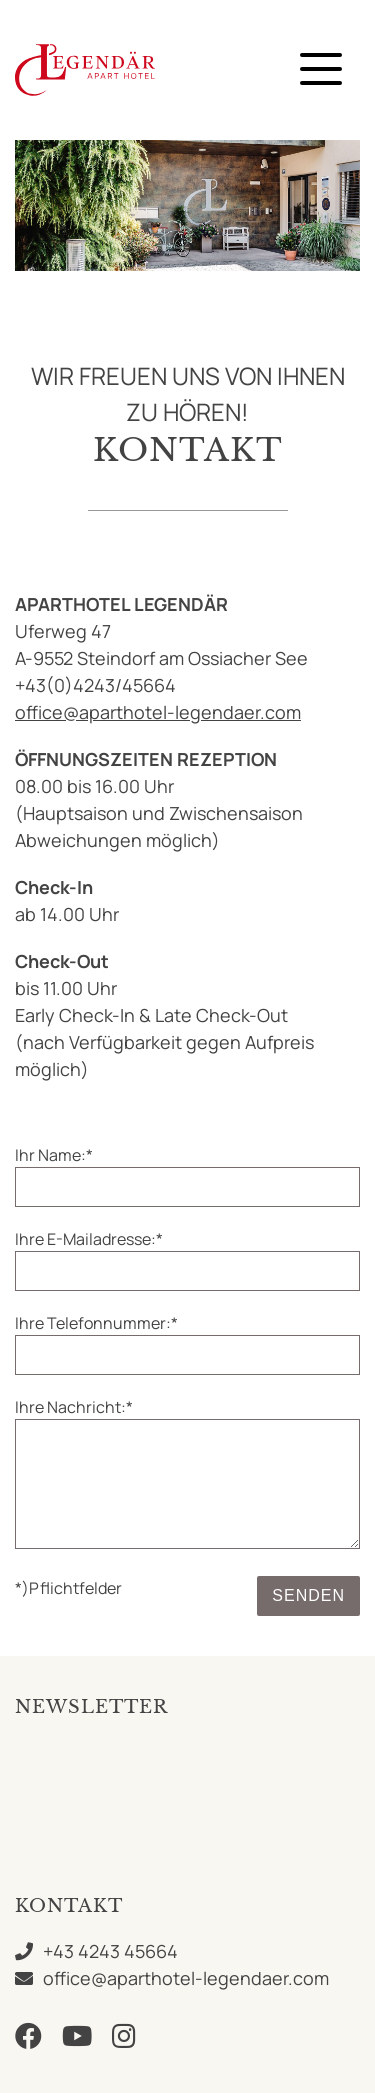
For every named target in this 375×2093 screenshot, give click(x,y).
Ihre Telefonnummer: (96, 1322)
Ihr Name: (54, 1154)
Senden (308, 1595)
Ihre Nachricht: (74, 1406)
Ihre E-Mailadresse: (89, 1238)
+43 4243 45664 (110, 1951)
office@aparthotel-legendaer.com (158, 712)
